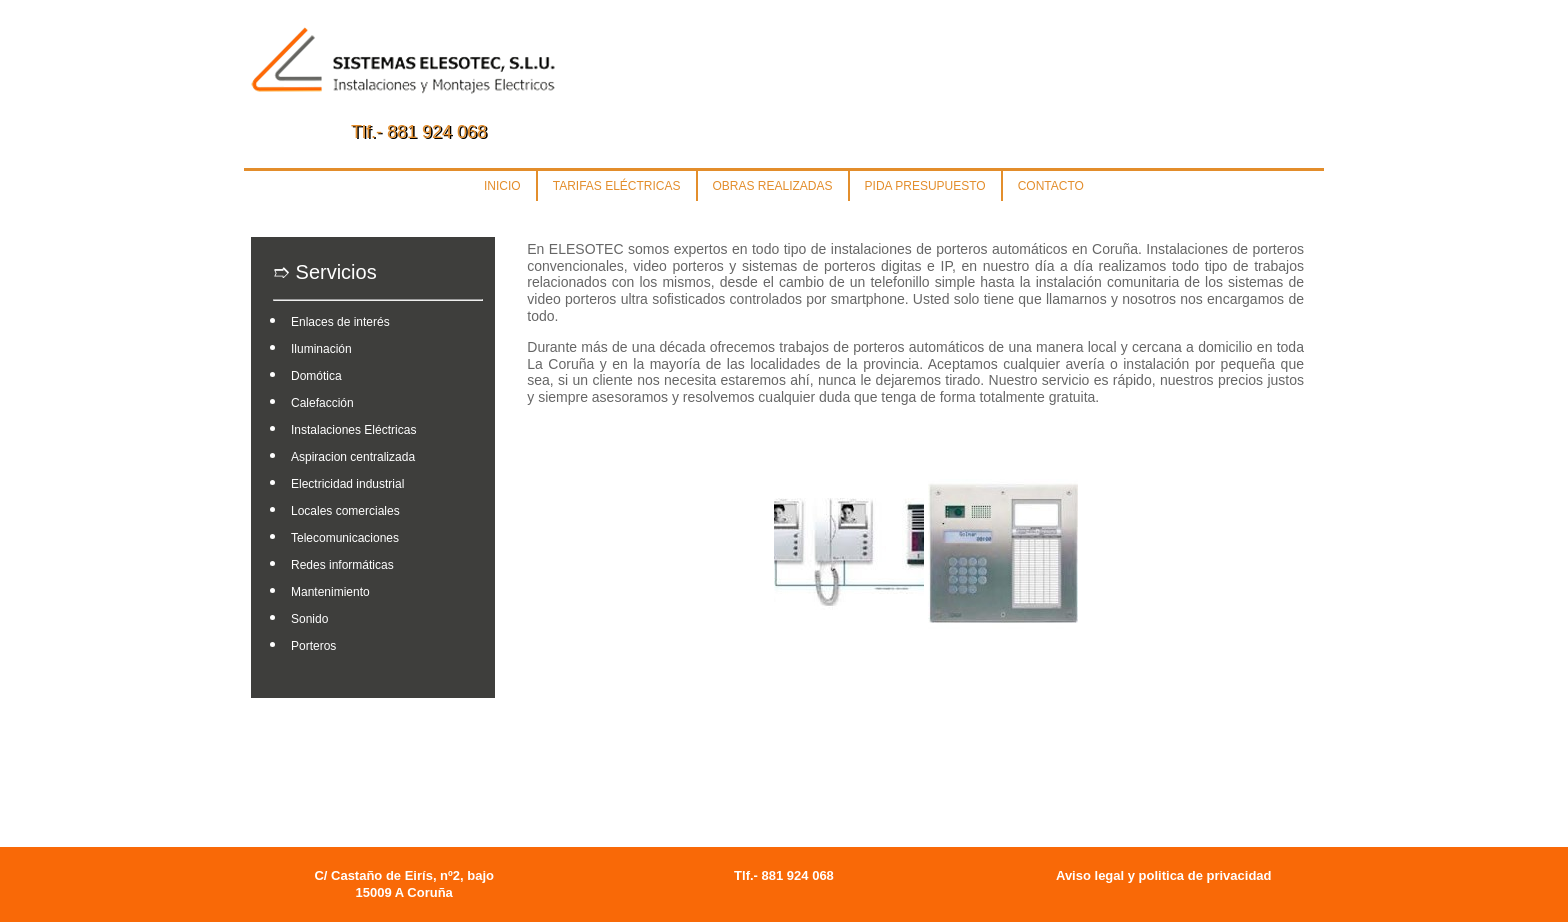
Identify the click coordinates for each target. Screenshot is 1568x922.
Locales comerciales (345, 511)
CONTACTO (1051, 186)
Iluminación (321, 349)
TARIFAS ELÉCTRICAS (617, 186)
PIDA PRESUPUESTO (925, 186)
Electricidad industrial (347, 484)
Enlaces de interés (340, 322)
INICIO (502, 186)
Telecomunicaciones (345, 538)
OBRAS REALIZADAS (773, 186)
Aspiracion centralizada (353, 457)
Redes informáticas (342, 565)
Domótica (316, 376)
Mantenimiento (330, 592)
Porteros (313, 646)
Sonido (309, 619)
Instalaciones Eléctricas (353, 430)
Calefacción (322, 403)
